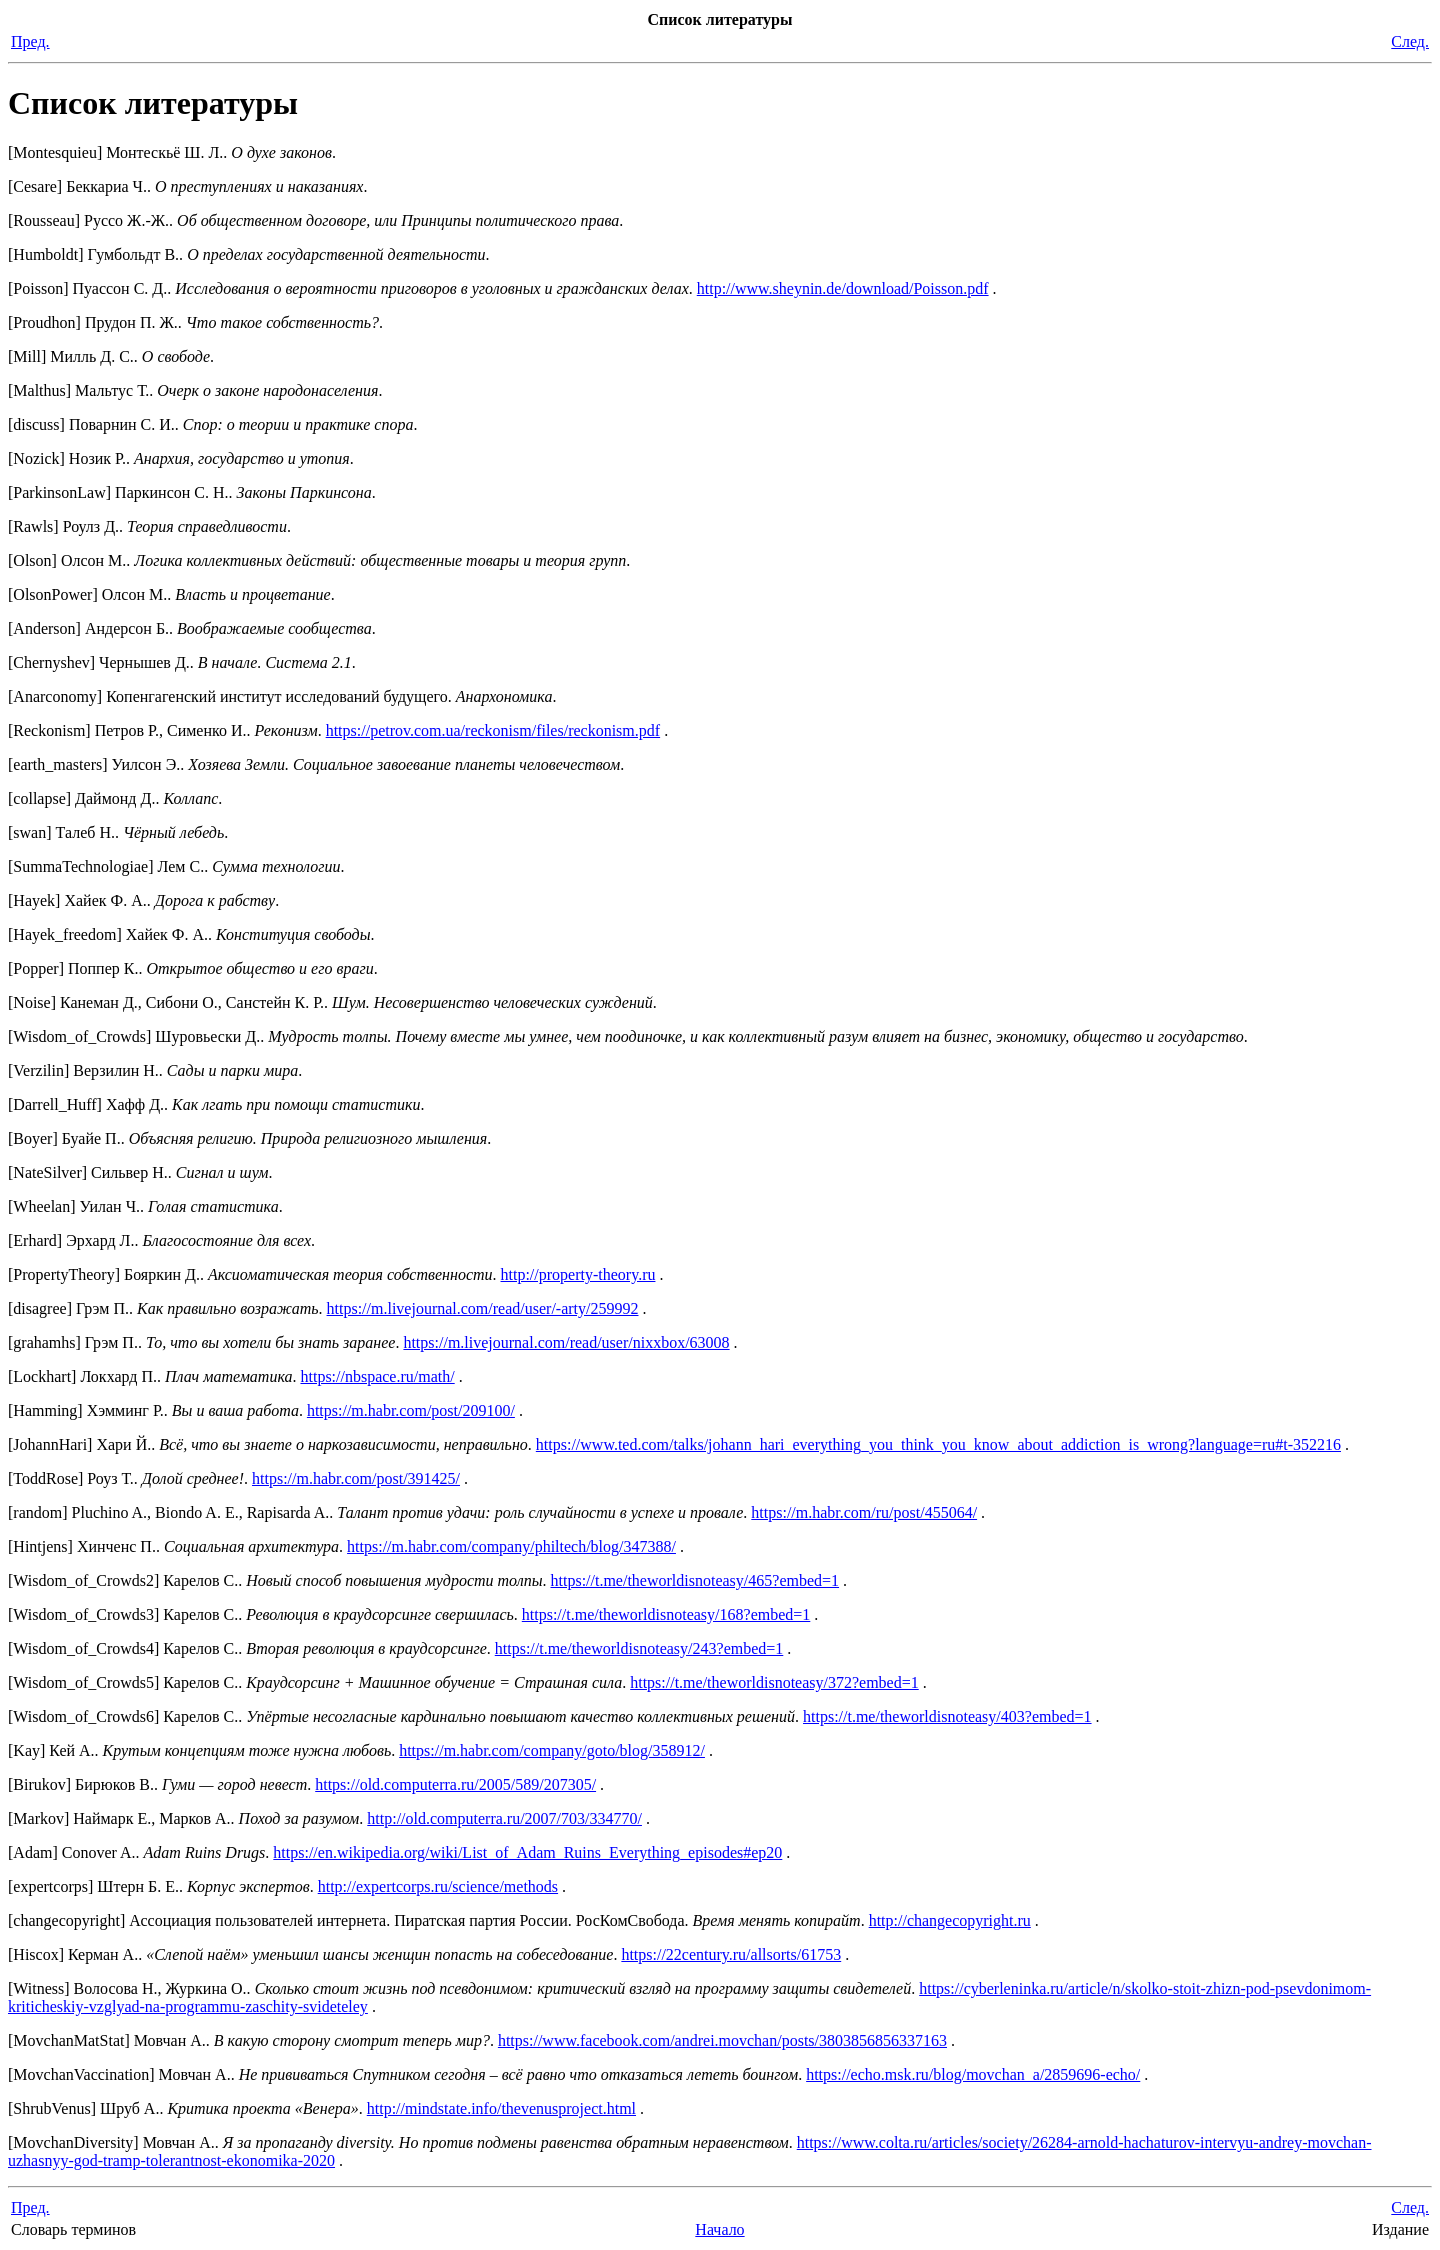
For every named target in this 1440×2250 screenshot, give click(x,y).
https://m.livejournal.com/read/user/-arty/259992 (483, 1308)
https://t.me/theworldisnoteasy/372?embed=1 (774, 1682)
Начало (719, 2229)
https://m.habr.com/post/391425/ (356, 1478)
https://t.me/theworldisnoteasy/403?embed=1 (947, 1716)
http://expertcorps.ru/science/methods (438, 1886)
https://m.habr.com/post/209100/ (411, 1410)
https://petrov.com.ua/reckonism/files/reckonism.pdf (493, 730)
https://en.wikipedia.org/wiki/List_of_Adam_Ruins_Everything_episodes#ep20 (527, 1852)
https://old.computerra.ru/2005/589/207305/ (455, 1784)
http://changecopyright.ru (950, 1920)
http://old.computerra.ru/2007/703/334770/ (504, 1818)
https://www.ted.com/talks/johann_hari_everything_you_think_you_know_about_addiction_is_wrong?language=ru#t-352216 (938, 1444)
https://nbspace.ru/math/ (377, 1376)
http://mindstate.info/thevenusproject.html (501, 2108)
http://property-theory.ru (578, 1274)
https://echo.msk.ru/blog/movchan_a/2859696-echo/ (973, 2074)
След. (1410, 41)
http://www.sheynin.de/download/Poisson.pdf (843, 288)
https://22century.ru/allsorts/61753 (731, 1954)
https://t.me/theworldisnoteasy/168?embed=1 (666, 1614)
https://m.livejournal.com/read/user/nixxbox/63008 (566, 1342)
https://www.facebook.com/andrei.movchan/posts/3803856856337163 (722, 2040)
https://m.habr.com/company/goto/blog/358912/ (552, 1750)
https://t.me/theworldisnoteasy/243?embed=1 (639, 1648)
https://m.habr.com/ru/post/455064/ (864, 1512)
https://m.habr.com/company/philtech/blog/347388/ (511, 1546)
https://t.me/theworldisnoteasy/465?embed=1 (695, 1580)
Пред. (30, 41)
